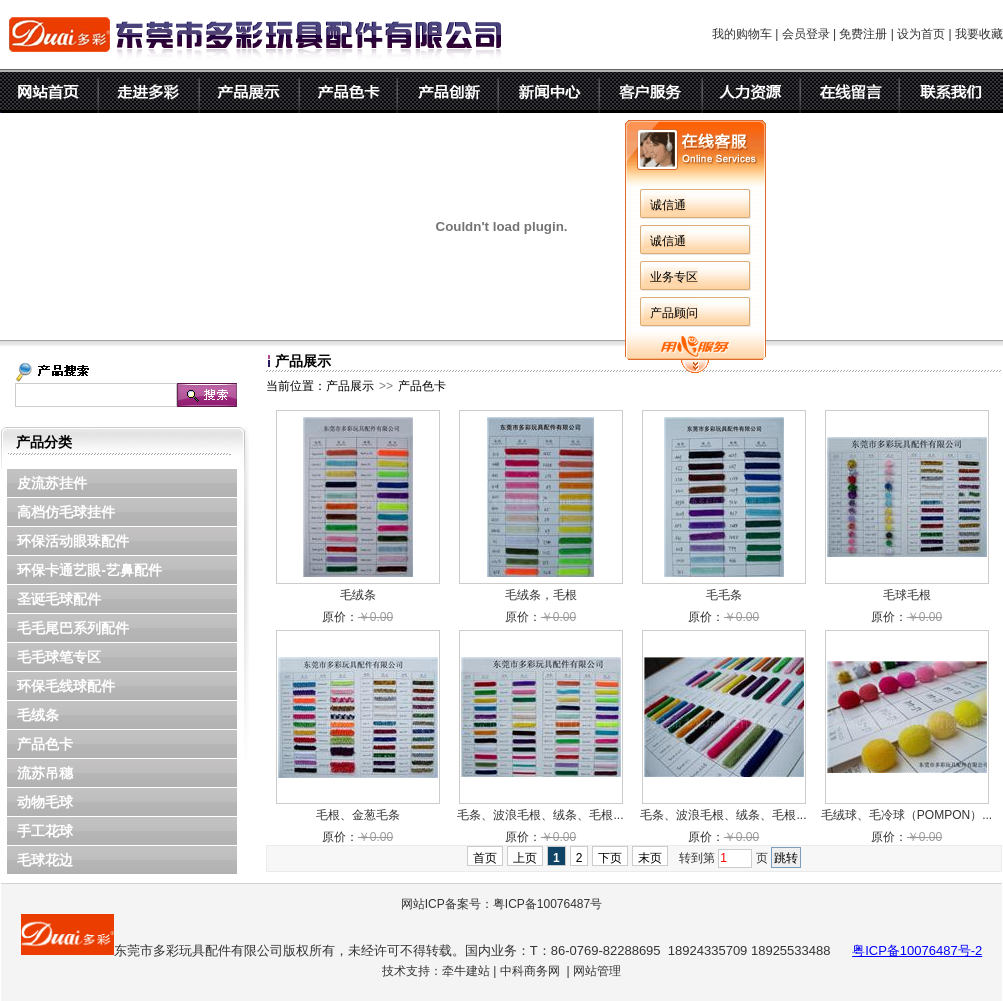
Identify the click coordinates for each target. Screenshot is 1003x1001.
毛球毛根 (907, 595)
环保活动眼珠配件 (73, 541)
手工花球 (45, 831)
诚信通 (668, 205)
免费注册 (863, 34)
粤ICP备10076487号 (547, 904)
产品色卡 (45, 744)
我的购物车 (742, 34)
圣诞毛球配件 (59, 599)
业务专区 (674, 277)
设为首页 (921, 34)
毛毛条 (724, 595)
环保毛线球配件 (66, 686)
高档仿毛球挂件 (66, 512)
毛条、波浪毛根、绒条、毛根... (540, 815)
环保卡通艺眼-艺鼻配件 (89, 570)
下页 (610, 858)
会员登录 (806, 34)
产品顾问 (674, 313)
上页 (525, 858)
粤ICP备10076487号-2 (917, 950)
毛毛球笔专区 (59, 657)
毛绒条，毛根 (541, 595)
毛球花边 (45, 860)
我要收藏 (979, 34)
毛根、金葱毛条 (358, 815)
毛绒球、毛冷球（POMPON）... (906, 815)
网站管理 (597, 971)
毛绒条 (38, 715)
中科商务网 (530, 971)
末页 (650, 858)
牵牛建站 (466, 971)
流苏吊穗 (45, 773)
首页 (485, 858)
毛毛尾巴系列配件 (73, 628)
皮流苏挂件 (52, 483)
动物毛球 (45, 802)
